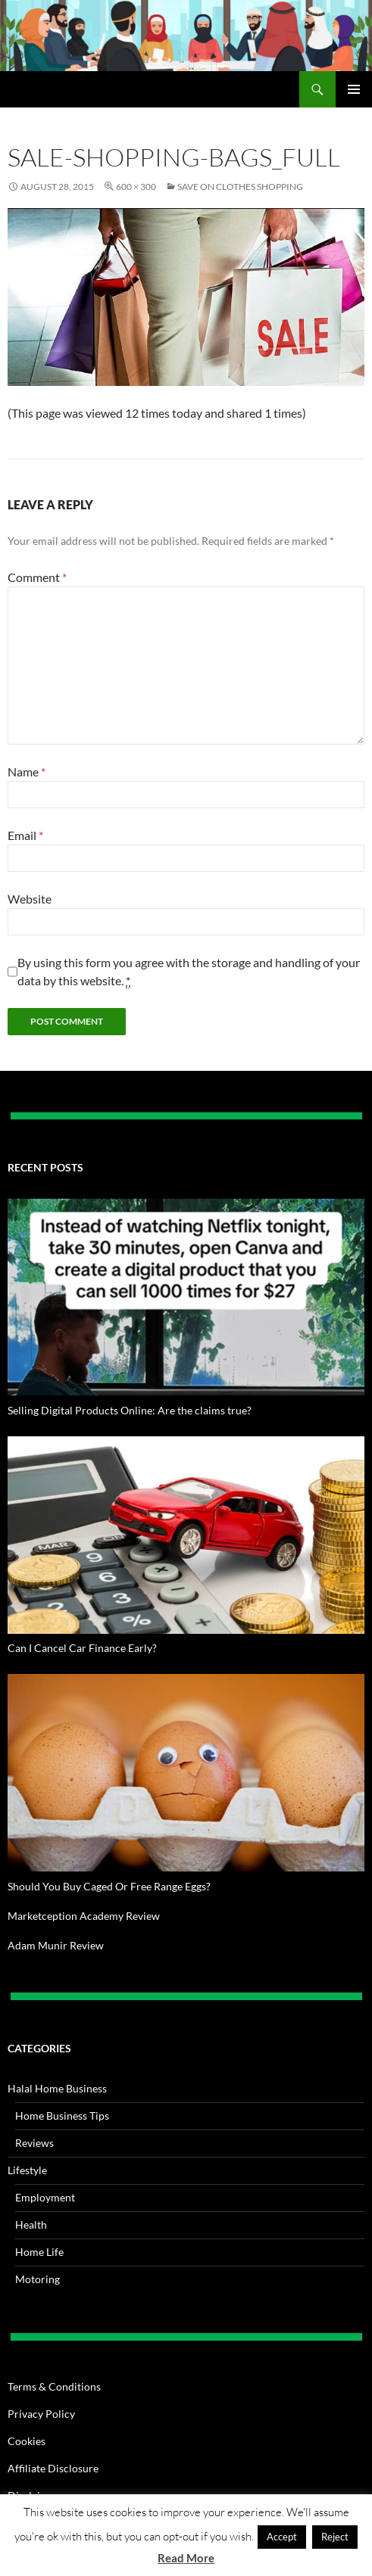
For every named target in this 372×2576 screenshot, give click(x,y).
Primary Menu (354, 89)
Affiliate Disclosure (53, 2468)
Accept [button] (282, 2537)
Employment (45, 2197)
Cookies (26, 2440)
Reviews (34, 2142)
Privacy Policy (41, 2413)
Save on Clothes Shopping (240, 186)
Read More (186, 2558)
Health (31, 2224)
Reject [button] (335, 2537)
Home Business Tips (62, 2115)
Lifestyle (27, 2170)
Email (25, 835)
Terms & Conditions (54, 2386)
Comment (37, 577)
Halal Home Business (57, 2088)
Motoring (37, 2279)
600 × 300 (136, 186)
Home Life (39, 2251)
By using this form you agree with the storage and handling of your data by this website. (188, 971)
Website (30, 898)
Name (26, 771)
